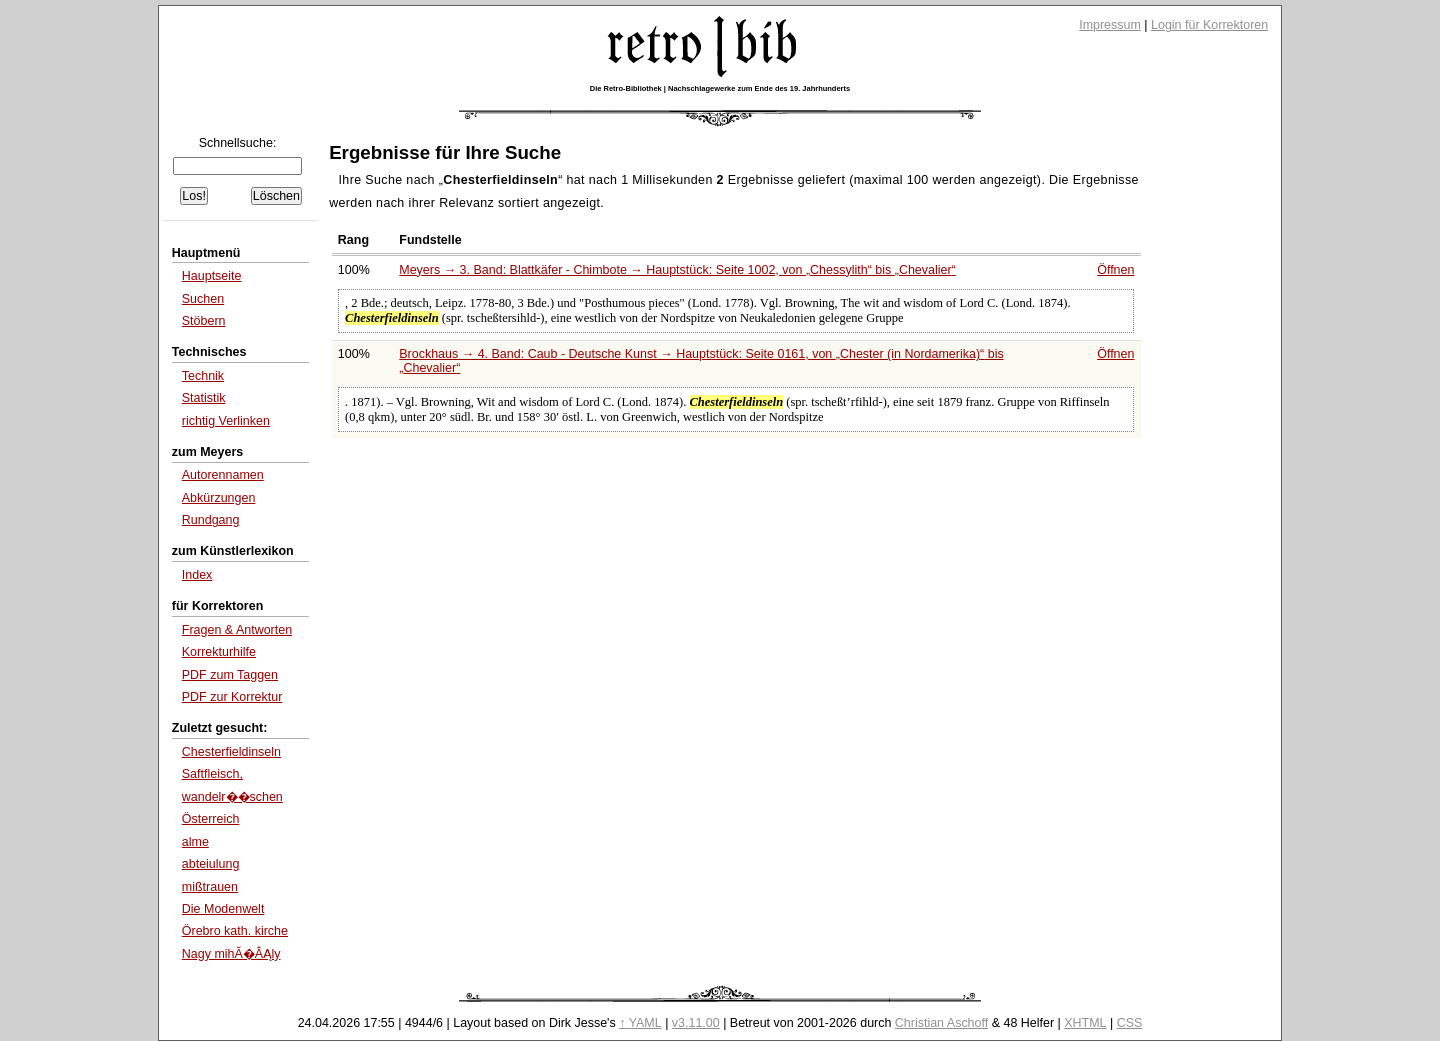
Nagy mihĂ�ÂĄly (231, 954)
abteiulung (211, 864)
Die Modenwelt (223, 909)
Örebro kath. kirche (235, 931)
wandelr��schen (232, 797)
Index (197, 575)
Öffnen (1115, 270)
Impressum (1110, 25)
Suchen (203, 299)
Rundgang (211, 520)
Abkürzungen (219, 498)
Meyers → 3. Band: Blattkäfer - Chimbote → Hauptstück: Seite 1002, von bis (677, 270)
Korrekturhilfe (219, 652)
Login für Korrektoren (1209, 25)
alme (195, 842)
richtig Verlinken (226, 421)
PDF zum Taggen (230, 675)
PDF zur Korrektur (232, 697)
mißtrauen (210, 887)
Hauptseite (212, 276)
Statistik (204, 398)
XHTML (1085, 1023)
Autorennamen (223, 475)
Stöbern (204, 321)
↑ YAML (640, 1023)
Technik (203, 376)
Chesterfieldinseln (231, 752)
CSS (1130, 1023)
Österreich (211, 819)
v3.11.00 (696, 1023)
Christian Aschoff (941, 1023)
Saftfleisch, (212, 774)
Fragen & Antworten (237, 630)
